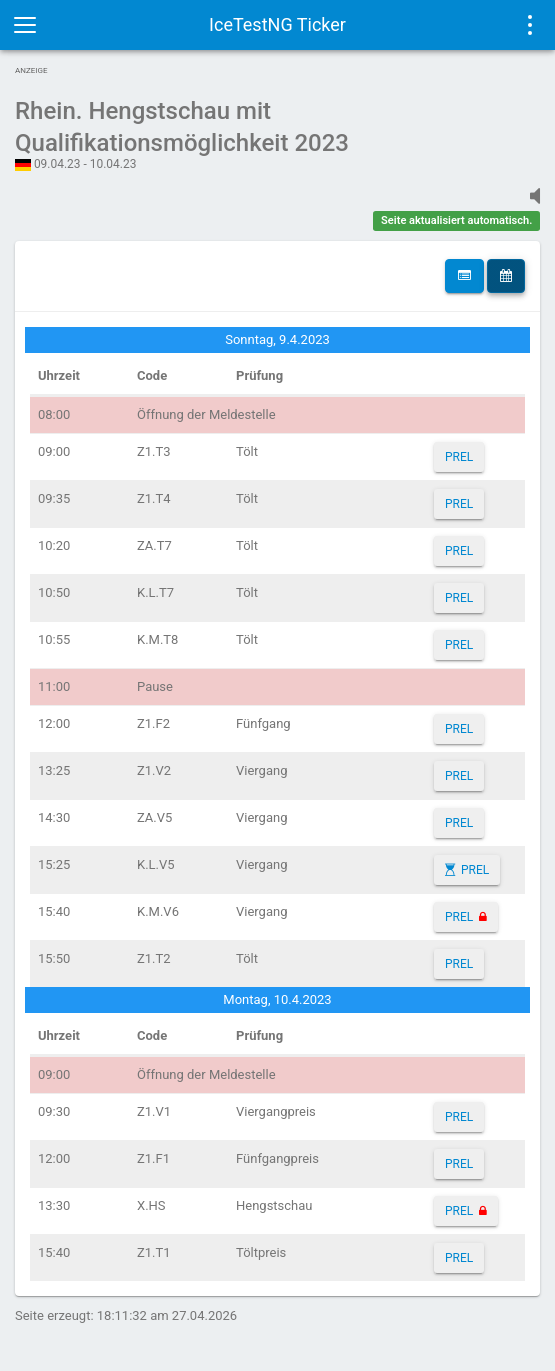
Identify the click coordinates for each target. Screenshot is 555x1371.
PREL (459, 457)
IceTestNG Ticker (277, 24)
